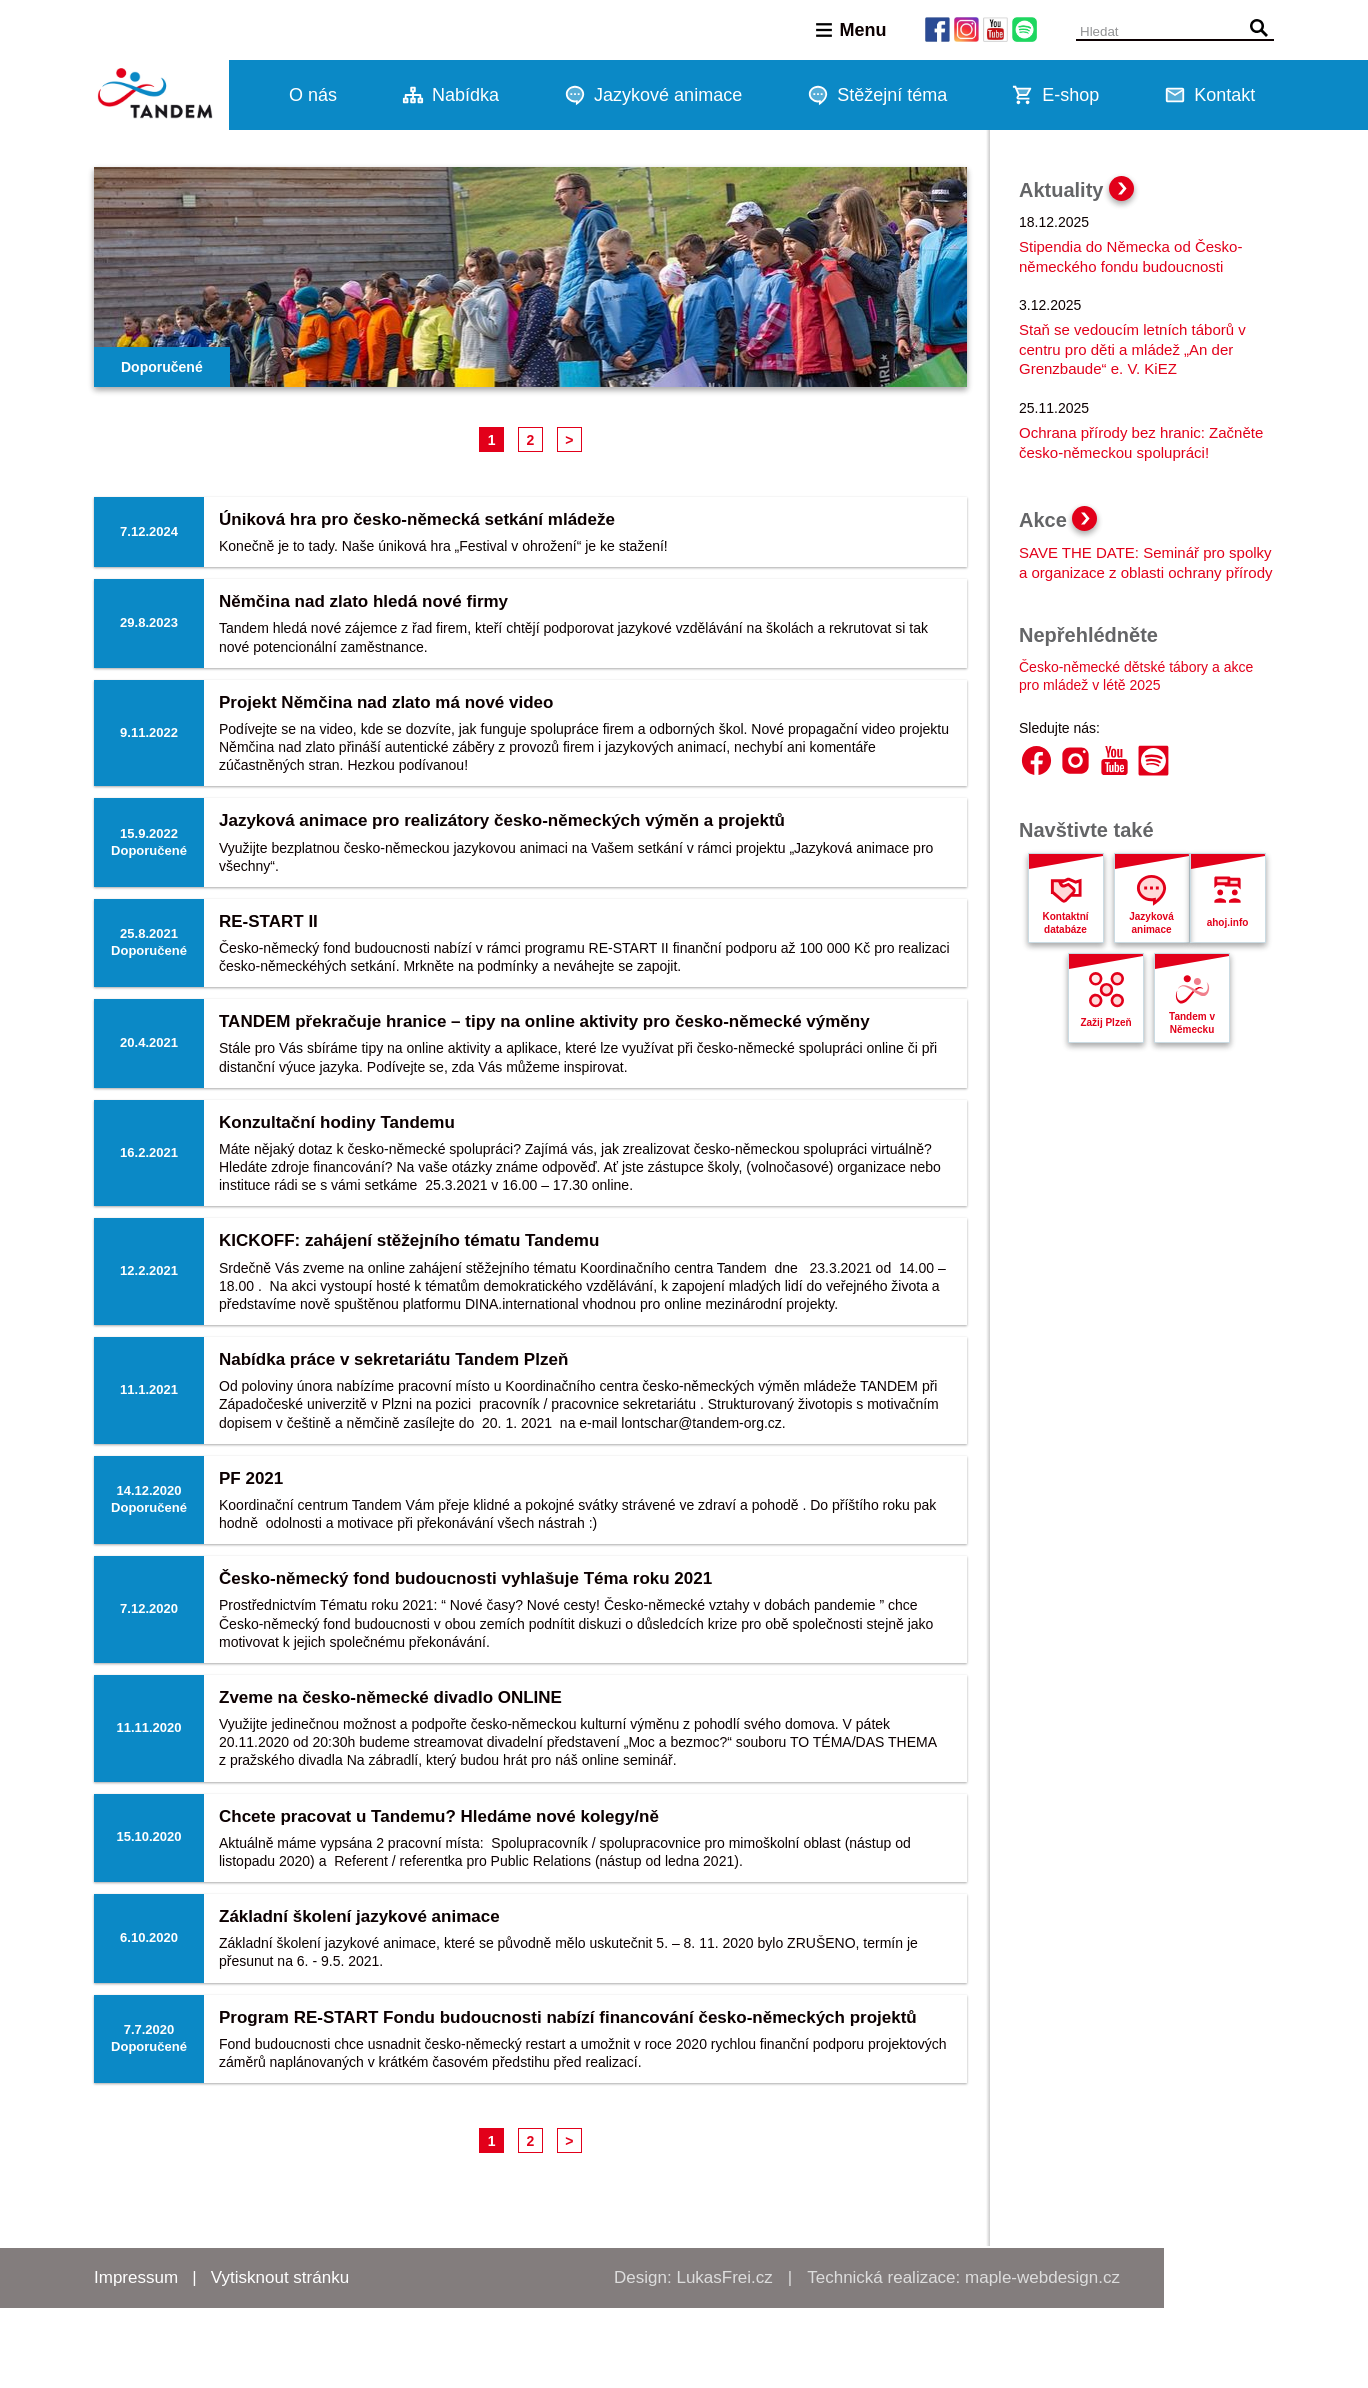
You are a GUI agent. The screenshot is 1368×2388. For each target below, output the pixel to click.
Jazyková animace (1151, 923)
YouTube (1114, 760)
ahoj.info (1228, 922)
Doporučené (162, 367)
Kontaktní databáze (1065, 923)
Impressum (136, 2277)
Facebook (1036, 760)
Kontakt (1224, 95)
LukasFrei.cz (724, 2277)
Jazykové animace (668, 95)
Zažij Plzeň (1105, 1022)
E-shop (1070, 95)
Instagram (1075, 760)
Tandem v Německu (1192, 1023)
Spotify (1153, 760)
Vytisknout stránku (280, 2277)
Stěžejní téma (892, 95)
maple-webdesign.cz (1042, 2277)
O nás (313, 95)
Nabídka (465, 95)
